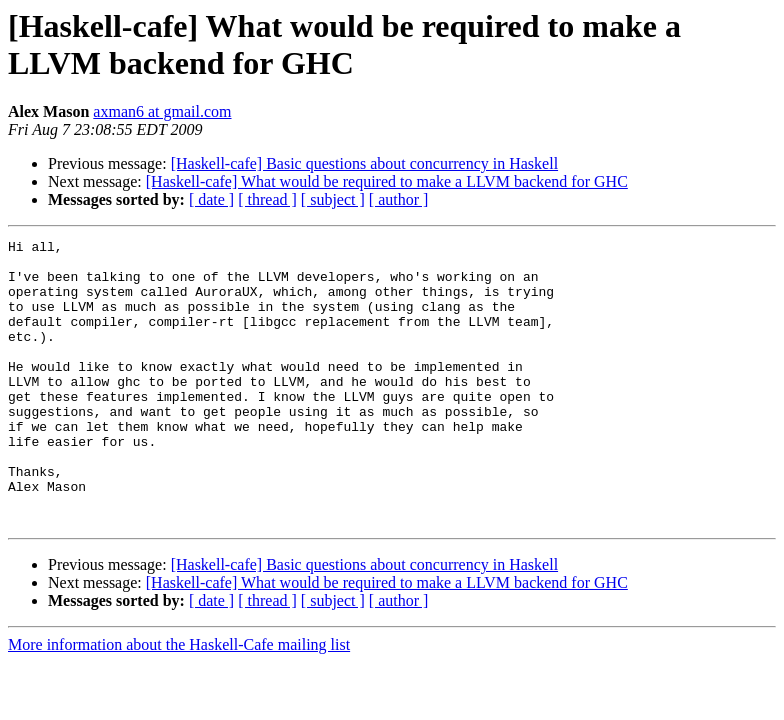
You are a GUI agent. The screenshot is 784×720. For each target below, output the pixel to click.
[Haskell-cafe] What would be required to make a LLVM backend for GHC (387, 181)
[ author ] (399, 199)
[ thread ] (267, 199)
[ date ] (211, 199)
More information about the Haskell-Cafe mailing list (179, 701)
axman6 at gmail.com (162, 111)
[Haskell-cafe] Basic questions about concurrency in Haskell (364, 163)
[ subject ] (333, 199)
